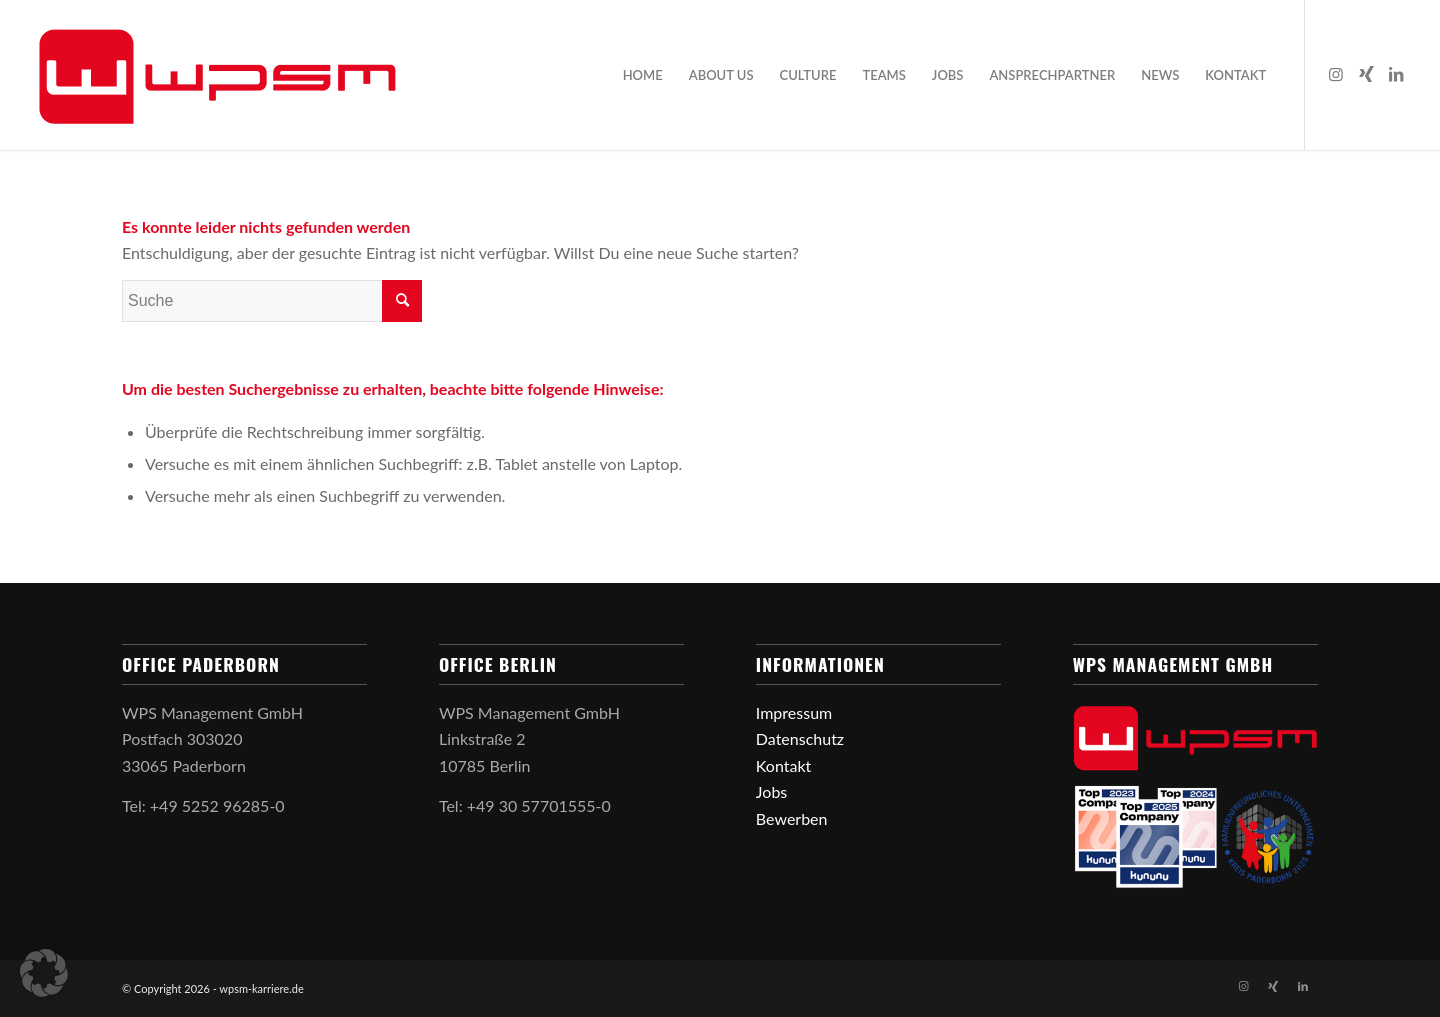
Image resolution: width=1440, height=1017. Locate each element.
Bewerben (792, 818)
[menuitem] (643, 75)
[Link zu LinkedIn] (1396, 74)
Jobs (771, 791)
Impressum (794, 712)
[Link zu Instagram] (1336, 74)
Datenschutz (800, 738)
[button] (44, 973)
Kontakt (783, 765)
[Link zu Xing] (1366, 74)
